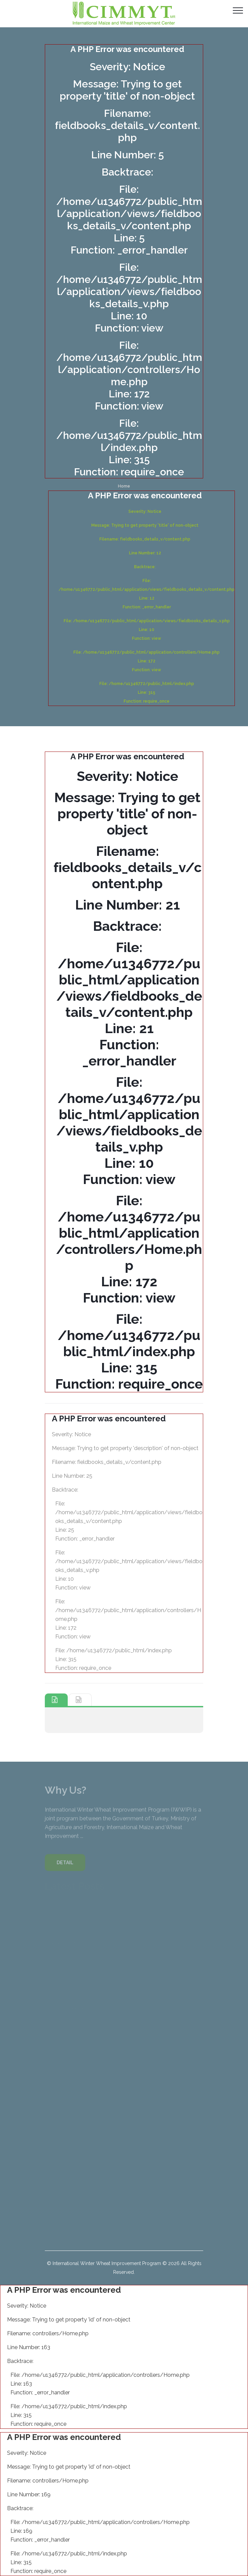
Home (124, 486)
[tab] (56, 1699)
